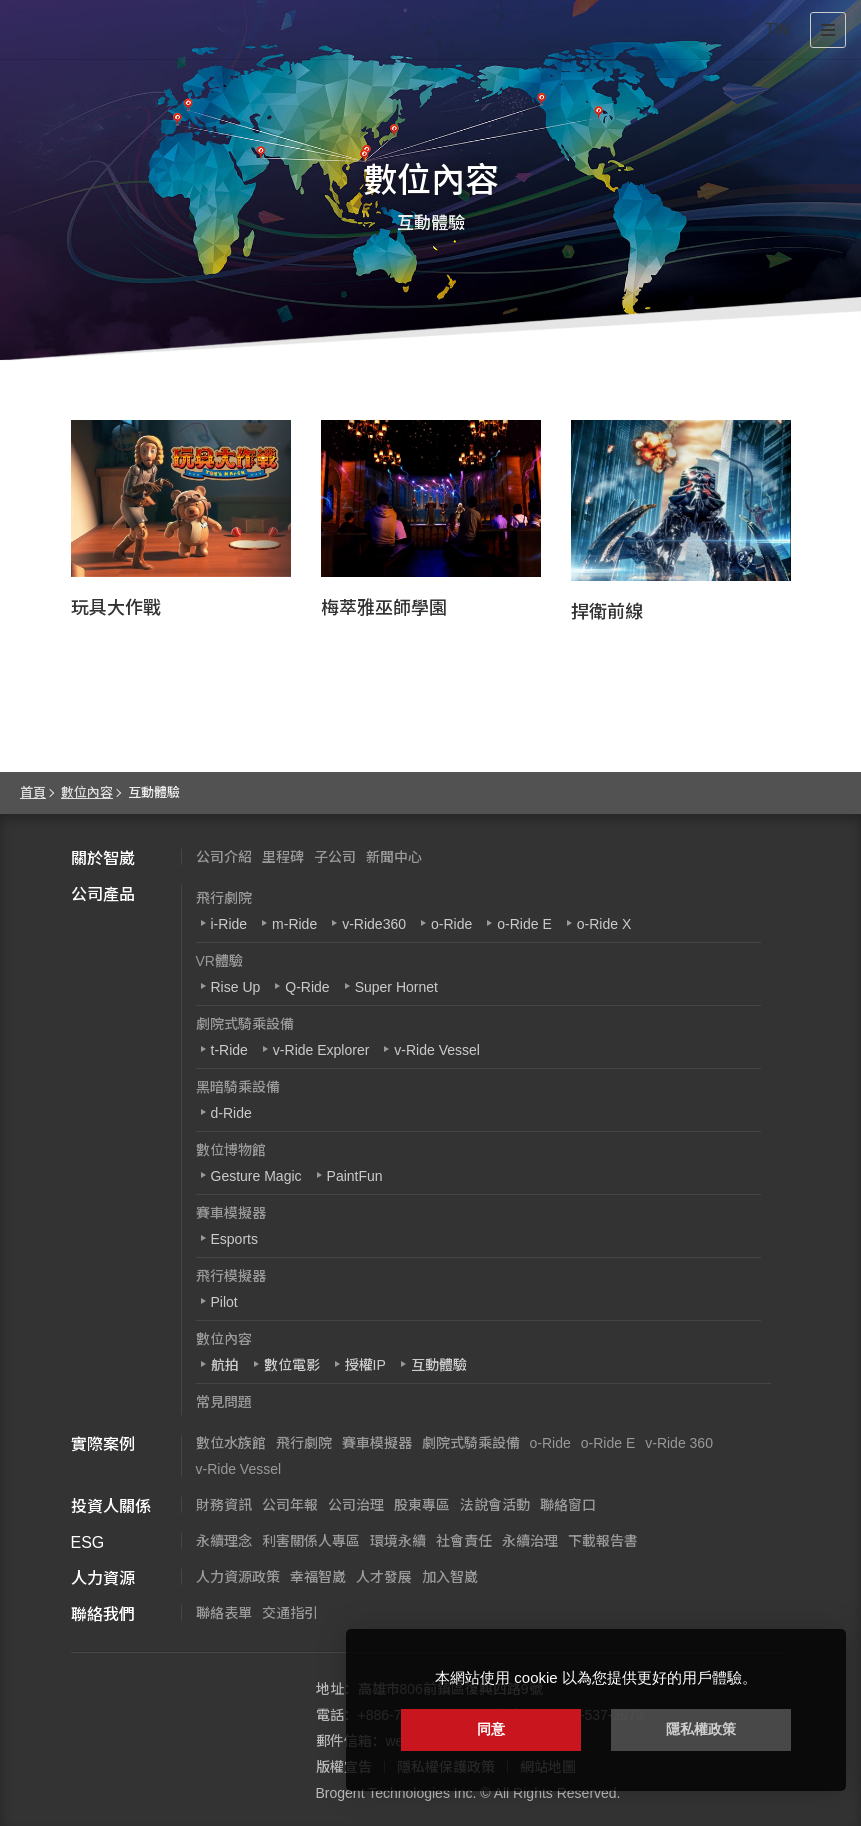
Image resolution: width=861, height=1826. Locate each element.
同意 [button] (491, 1729)
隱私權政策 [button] (701, 1729)
